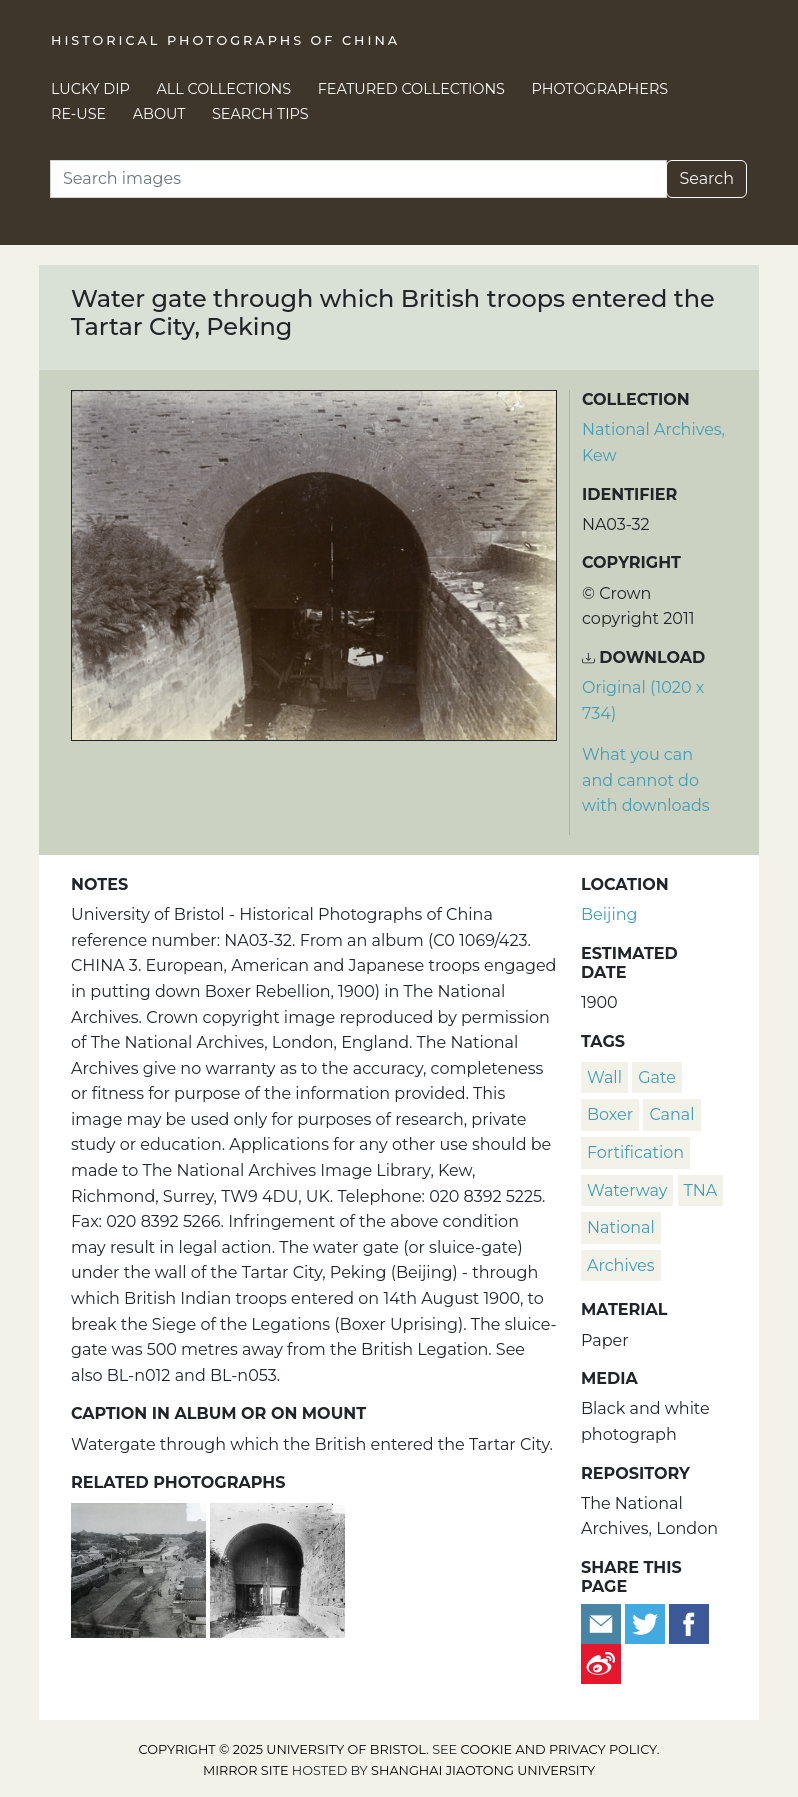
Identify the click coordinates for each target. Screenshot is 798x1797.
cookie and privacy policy (559, 1749)
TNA (701, 1190)
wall (604, 1077)
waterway (627, 1190)
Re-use (78, 114)
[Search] (358, 179)
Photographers (600, 89)
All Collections (224, 89)
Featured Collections (411, 89)
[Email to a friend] (603, 1623)
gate (657, 1077)
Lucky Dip (90, 89)
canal (671, 1114)
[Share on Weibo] (601, 1663)
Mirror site (246, 1770)
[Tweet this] (647, 1623)
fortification (635, 1152)
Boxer (610, 1114)
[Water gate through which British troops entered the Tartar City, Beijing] (277, 1568)
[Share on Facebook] (689, 1623)
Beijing (609, 914)
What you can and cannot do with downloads (646, 780)
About (159, 114)
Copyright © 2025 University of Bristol (283, 1749)
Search (706, 178)
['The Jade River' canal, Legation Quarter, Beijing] (140, 1568)
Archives (621, 1265)
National (621, 1227)
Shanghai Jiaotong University (483, 1770)
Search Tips (260, 114)
